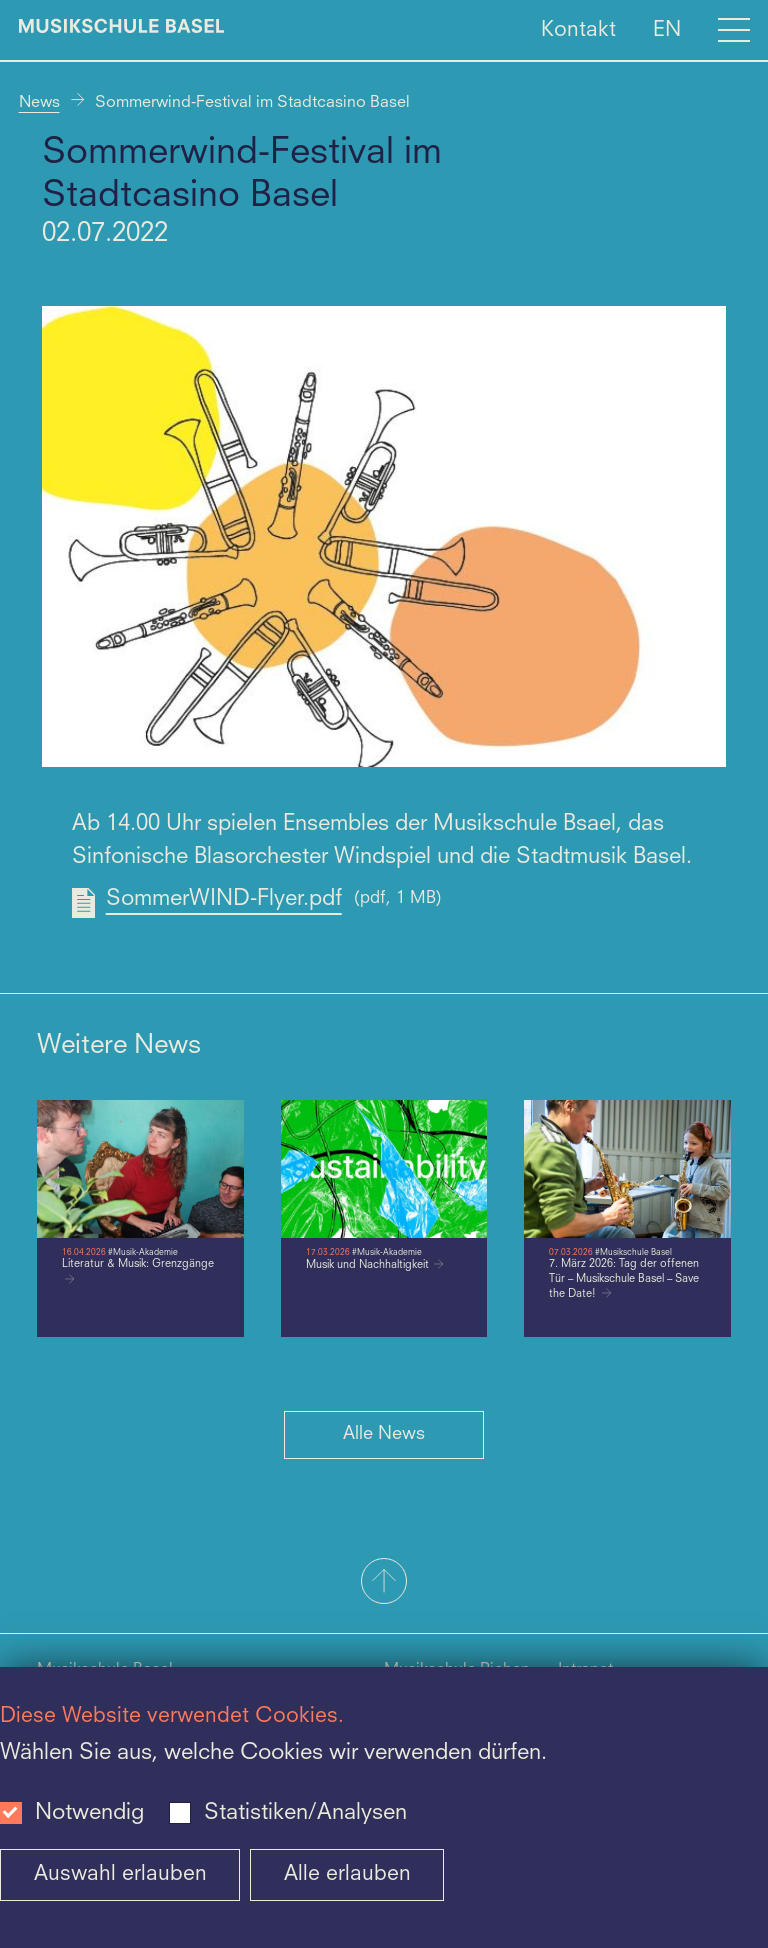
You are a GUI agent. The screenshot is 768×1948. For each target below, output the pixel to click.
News (39, 103)
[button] (384, 1583)
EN (667, 29)
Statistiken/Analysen (305, 1813)
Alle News (384, 1434)
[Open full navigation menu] (734, 30)
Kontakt (578, 29)
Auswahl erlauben (120, 1874)
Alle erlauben (347, 1874)
